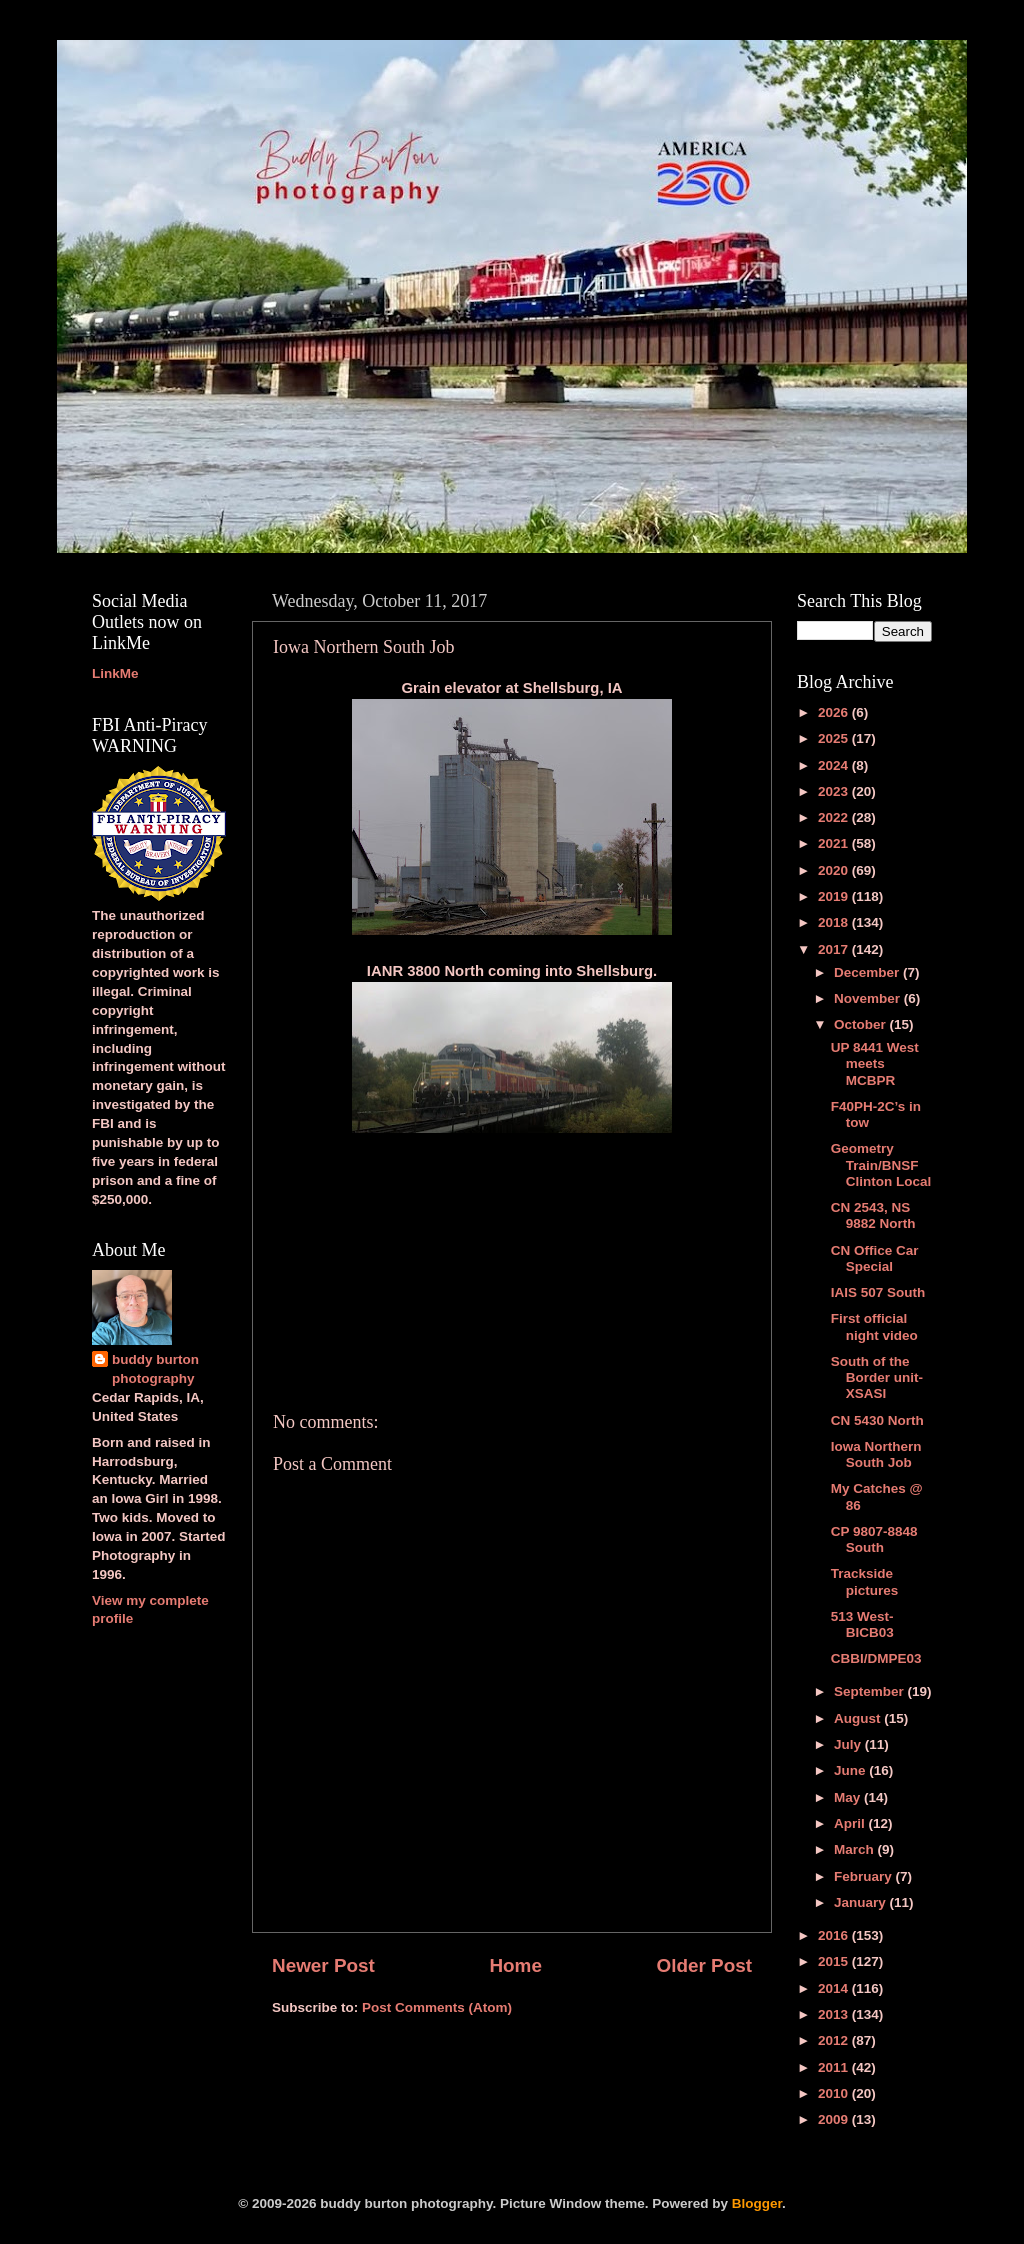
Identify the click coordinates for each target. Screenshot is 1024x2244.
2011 (835, 2067)
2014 (835, 1988)
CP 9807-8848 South (874, 1539)
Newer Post (323, 1965)
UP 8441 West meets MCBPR (875, 1063)
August (859, 1718)
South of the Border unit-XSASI (877, 1377)
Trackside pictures (865, 1581)
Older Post (704, 1965)
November (869, 998)
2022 (835, 817)
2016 (835, 1935)
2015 (835, 1961)
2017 (835, 949)
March (856, 1849)
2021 (835, 843)
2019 (835, 896)
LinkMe (115, 673)
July (849, 1744)
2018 (835, 922)
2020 (835, 870)
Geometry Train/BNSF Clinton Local (881, 1164)
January (862, 1902)
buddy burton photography (155, 1369)
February (865, 1876)
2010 (835, 2093)
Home (515, 1965)
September (871, 1691)
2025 (835, 738)
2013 (835, 2014)
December (868, 972)
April (851, 1823)
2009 (835, 2119)
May (849, 1797)
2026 (835, 712)
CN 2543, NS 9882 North (873, 1215)
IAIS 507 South (878, 1292)
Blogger (757, 2203)
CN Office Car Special (875, 1258)
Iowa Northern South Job (876, 1454)
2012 (835, 2040)
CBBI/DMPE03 (876, 1658)
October (862, 1024)
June (851, 1770)
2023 (835, 791)
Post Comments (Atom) (437, 2007)
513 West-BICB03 (862, 1624)
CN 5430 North (877, 1420)
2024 (835, 765)
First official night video (874, 1326)
